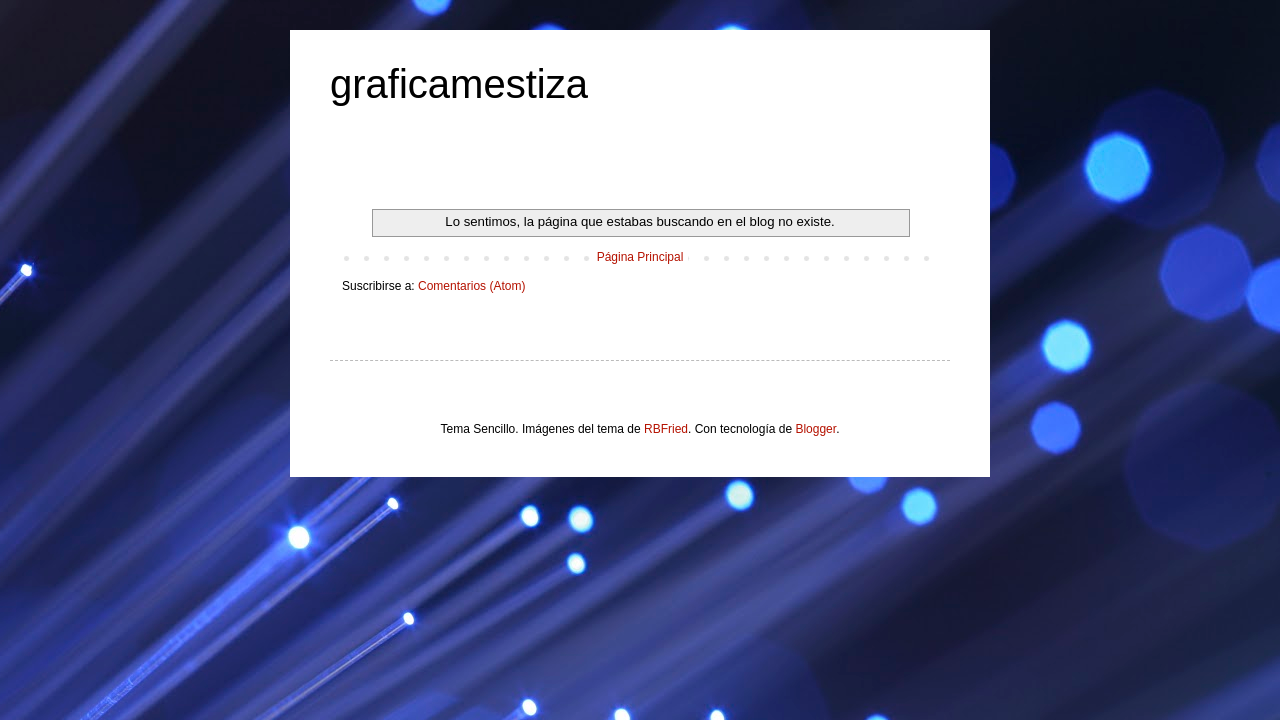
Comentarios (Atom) (471, 286)
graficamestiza (459, 84)
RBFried (666, 429)
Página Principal (640, 257)
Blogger (815, 429)
